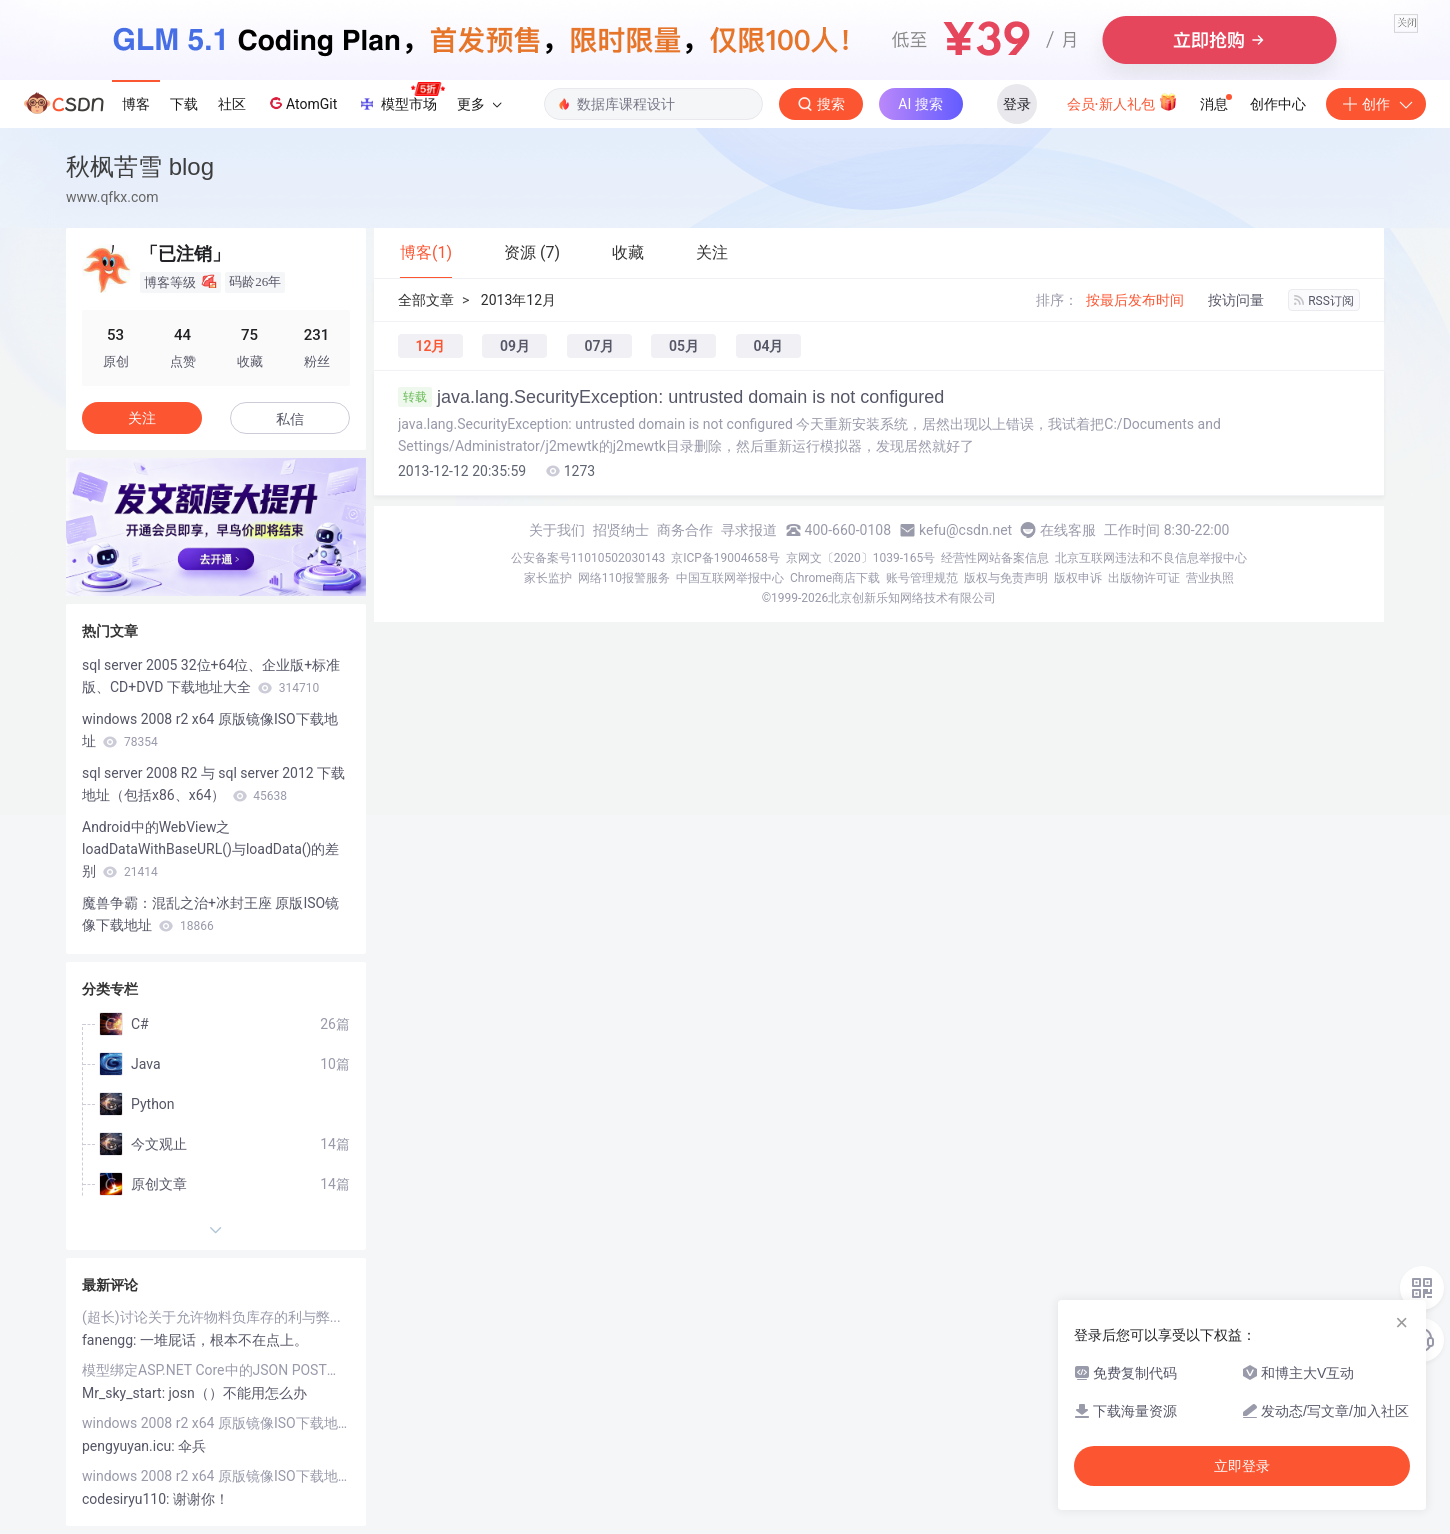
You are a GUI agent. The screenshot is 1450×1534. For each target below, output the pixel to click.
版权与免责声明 (1006, 578)
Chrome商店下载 (835, 578)
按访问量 (1236, 300)
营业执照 (1210, 578)
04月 (768, 346)
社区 (232, 104)
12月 (431, 346)
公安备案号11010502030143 (588, 558)
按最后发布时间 (1135, 300)
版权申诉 (1078, 578)
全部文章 (426, 300)
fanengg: (111, 1340)
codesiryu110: (127, 1499)
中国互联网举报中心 (730, 578)
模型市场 (401, 98)
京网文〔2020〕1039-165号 (861, 558)
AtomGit (301, 103)
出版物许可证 (1144, 578)
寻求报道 (749, 530)
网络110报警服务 (624, 578)
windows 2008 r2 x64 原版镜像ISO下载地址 (210, 730)
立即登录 (1242, 1466)
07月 (599, 346)
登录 (1017, 104)
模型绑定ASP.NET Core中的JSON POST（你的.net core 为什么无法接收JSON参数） (216, 1370)
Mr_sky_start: (125, 1393)
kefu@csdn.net (965, 530)
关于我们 (557, 530)
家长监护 (548, 578)
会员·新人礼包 (1122, 102)
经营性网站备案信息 (995, 558)
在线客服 (1068, 530)
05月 (684, 346)
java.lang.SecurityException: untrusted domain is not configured (671, 397)
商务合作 (685, 530)
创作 (1376, 104)
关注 (142, 418)
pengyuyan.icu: (130, 1446)
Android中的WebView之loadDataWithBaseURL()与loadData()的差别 (210, 849)
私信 (290, 419)
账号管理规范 (922, 578)
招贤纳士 (621, 530)
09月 (515, 346)
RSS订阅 (1324, 301)
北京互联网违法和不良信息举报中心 (1151, 558)
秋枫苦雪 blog (140, 166)
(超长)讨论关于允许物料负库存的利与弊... (211, 1317)
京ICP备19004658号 (725, 558)
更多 (479, 104)
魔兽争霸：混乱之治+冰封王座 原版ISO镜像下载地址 (210, 914)
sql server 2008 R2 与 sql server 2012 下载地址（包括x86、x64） (213, 784)
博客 (136, 104)
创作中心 (1278, 104)
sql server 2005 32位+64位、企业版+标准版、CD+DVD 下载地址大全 (211, 676)
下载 (184, 104)
